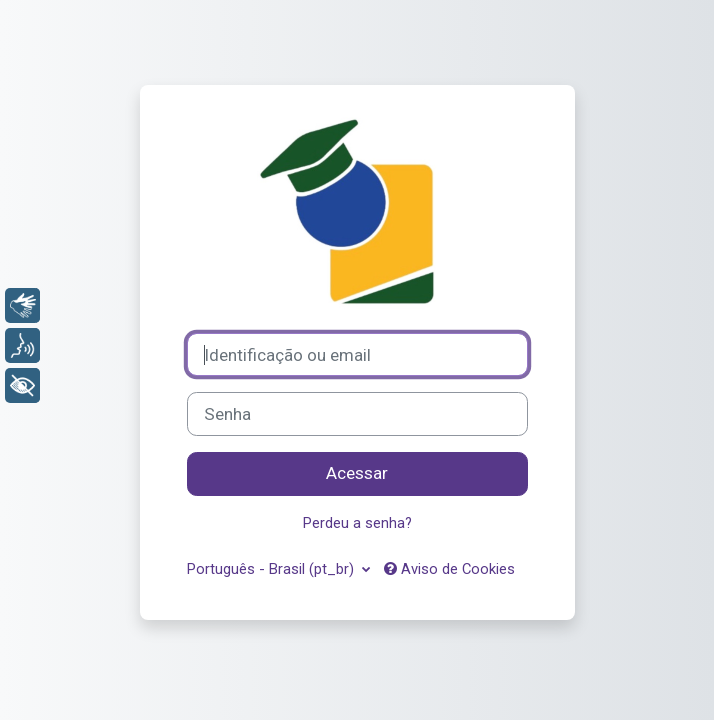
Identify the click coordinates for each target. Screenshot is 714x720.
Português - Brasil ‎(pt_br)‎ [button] (272, 569)
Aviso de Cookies (449, 569)
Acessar (357, 473)
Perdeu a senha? (357, 523)
